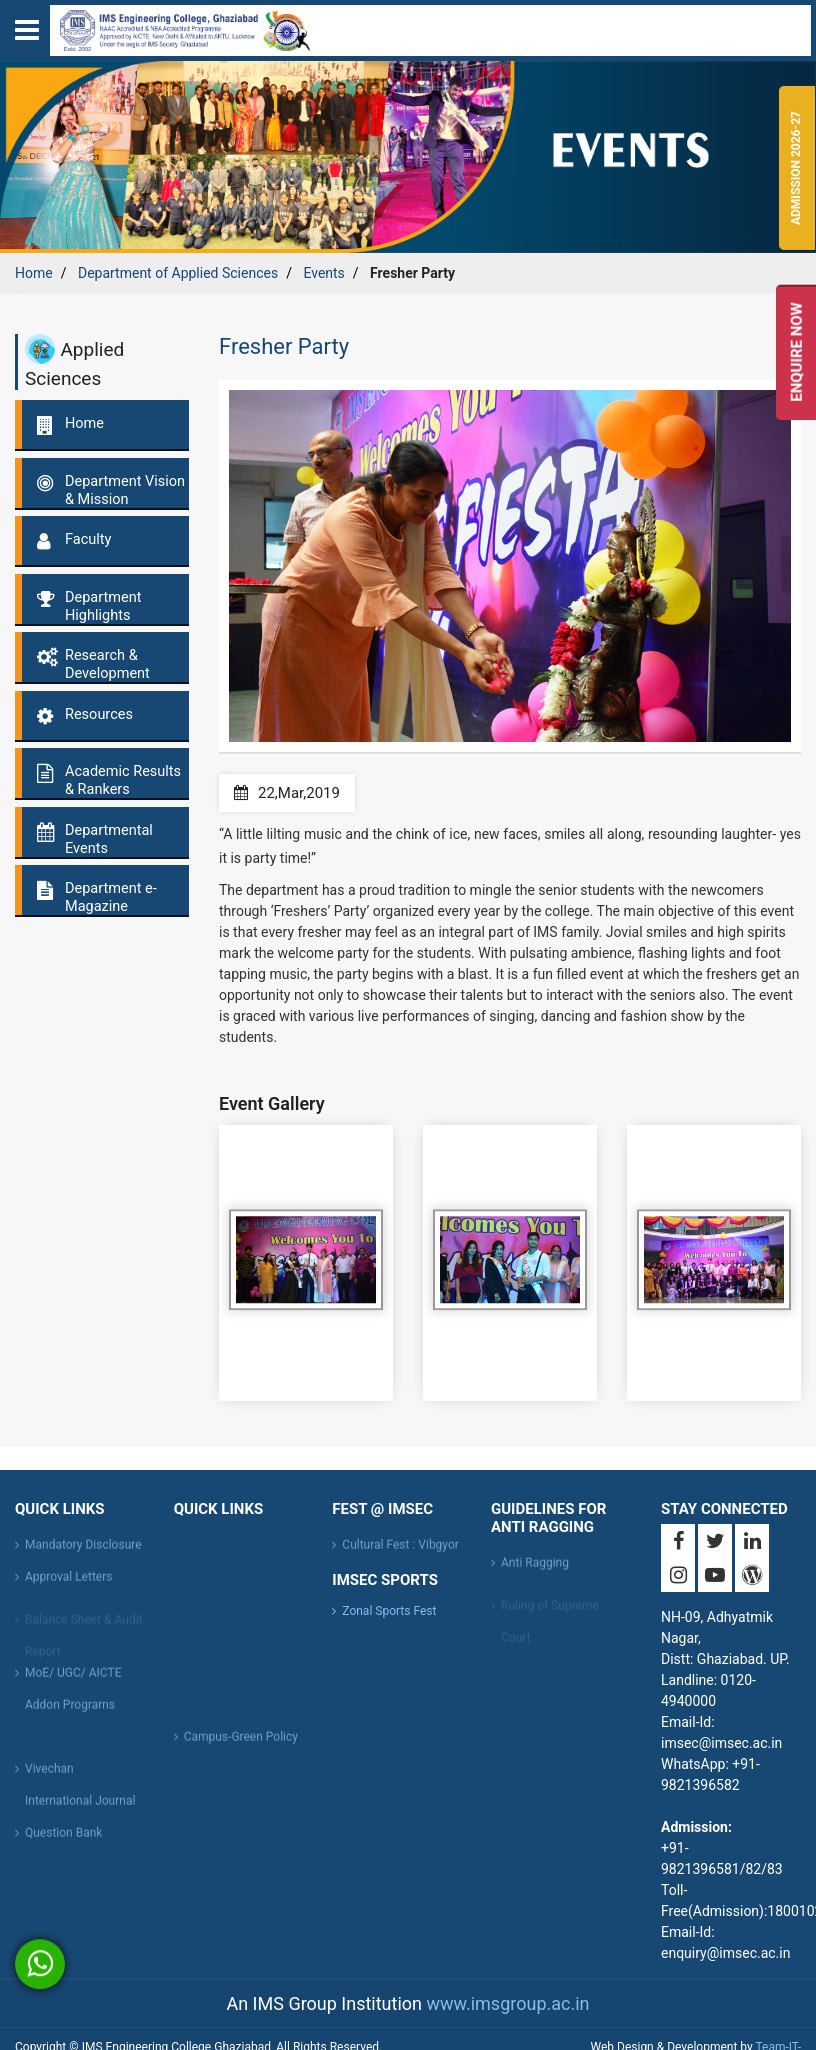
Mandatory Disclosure (83, 1550)
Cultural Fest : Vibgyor (400, 1550)
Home (34, 273)
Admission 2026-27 (797, 168)
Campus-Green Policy (241, 1742)
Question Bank (63, 1838)
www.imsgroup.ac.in (507, 2003)
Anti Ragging (535, 1568)
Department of (178, 273)
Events (323, 273)
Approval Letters (68, 1582)
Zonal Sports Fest (389, 1611)
